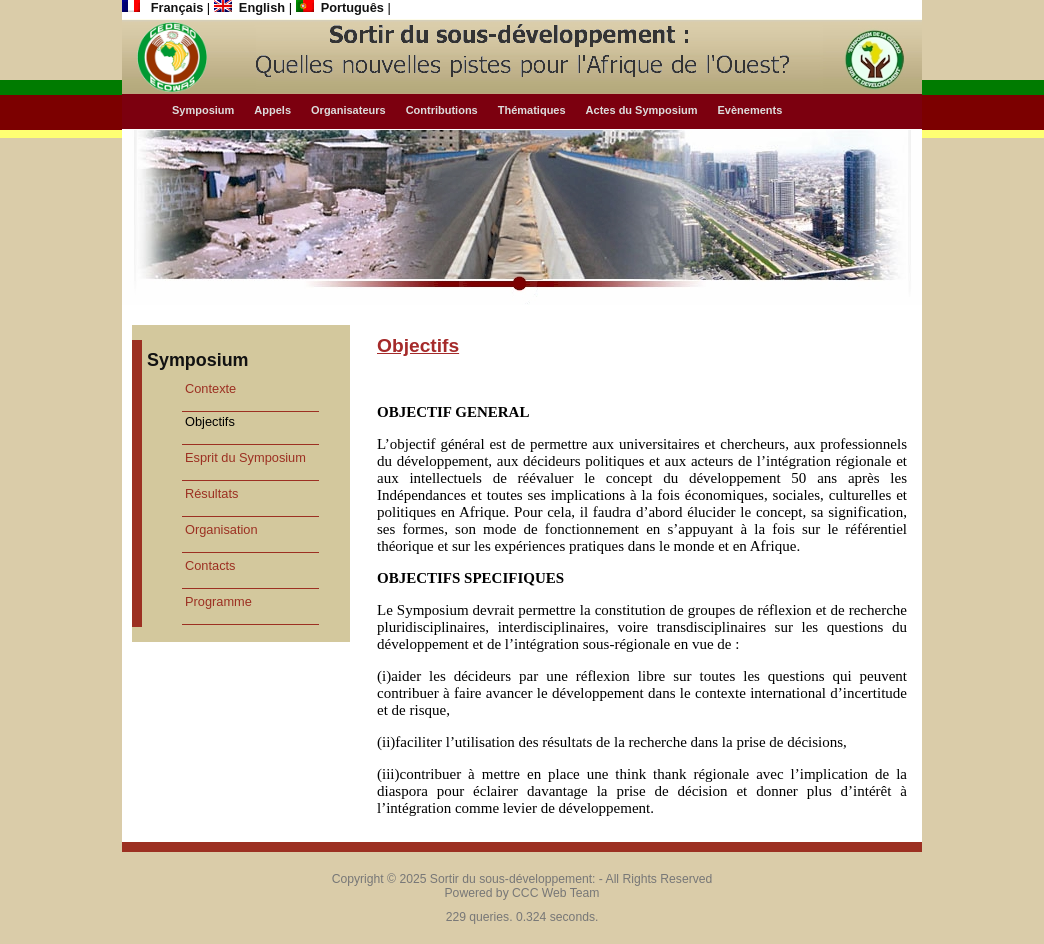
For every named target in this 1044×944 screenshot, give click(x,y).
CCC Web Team (555, 893)
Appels (272, 110)
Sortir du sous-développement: (513, 879)
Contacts (210, 565)
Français (164, 7)
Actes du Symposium (642, 110)
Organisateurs (348, 110)
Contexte (210, 388)
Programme (218, 601)
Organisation (221, 529)
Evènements (749, 110)
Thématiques (532, 110)
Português (342, 7)
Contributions (442, 110)
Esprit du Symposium (245, 457)
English (251, 7)
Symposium (203, 110)
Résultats (211, 493)
